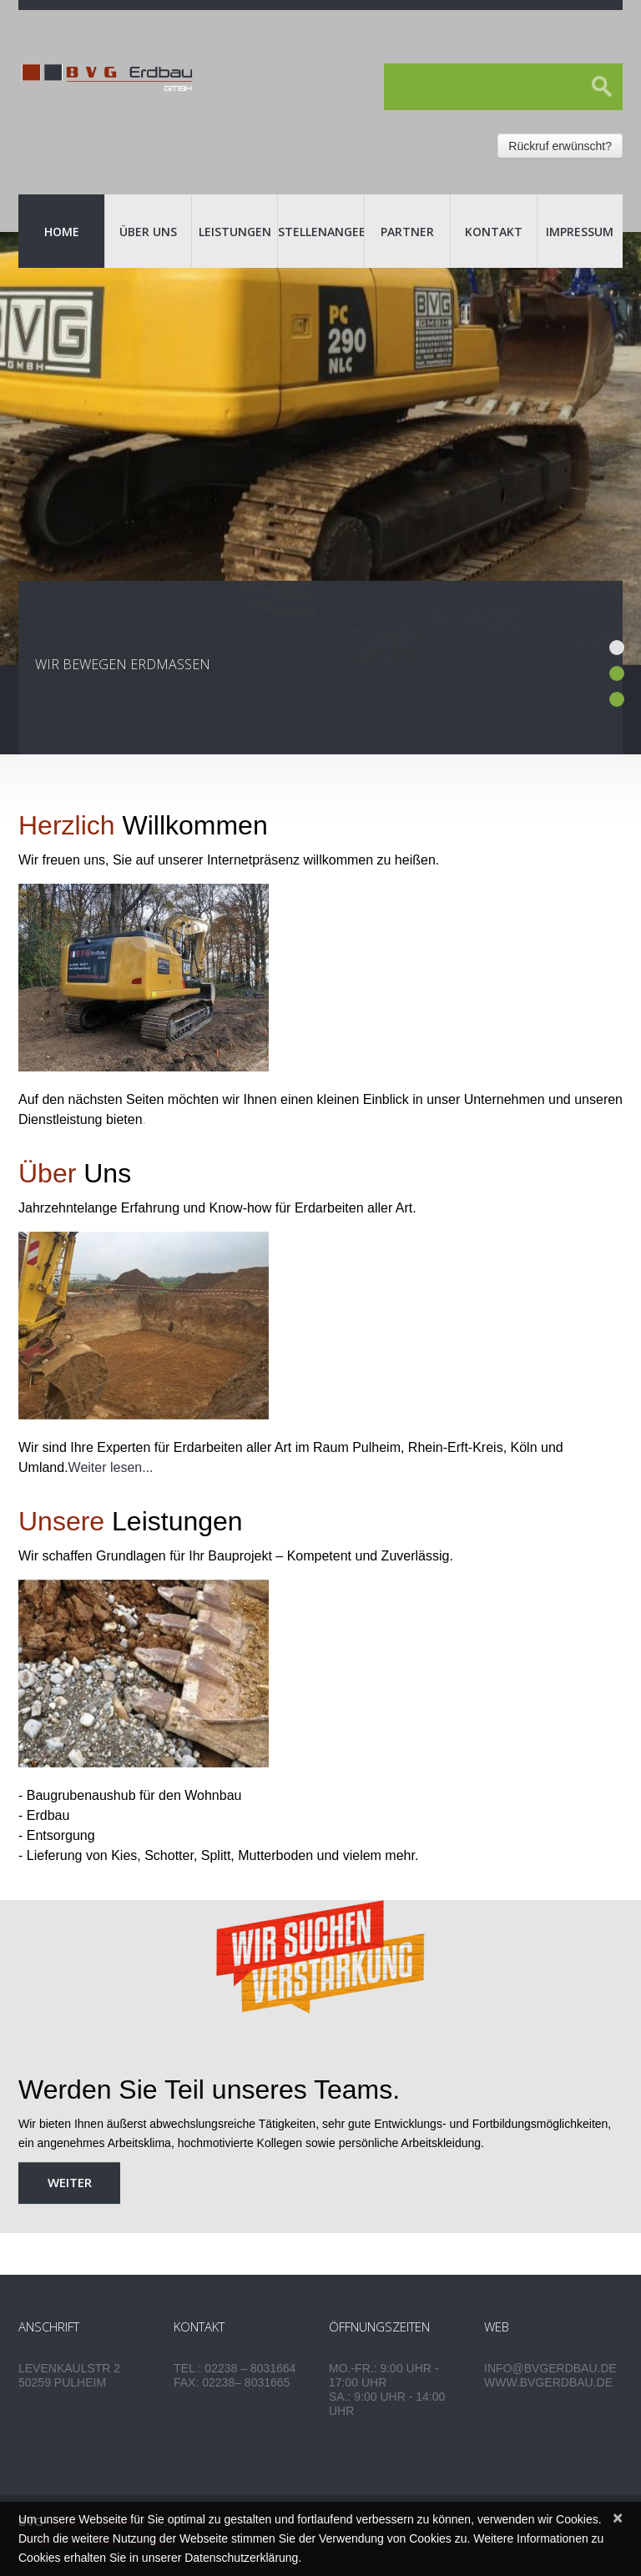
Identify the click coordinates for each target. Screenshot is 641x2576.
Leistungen (235, 231)
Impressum (579, 231)
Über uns (148, 231)
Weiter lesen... (111, 1467)
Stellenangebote (320, 231)
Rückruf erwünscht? (560, 146)
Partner (407, 231)
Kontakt (493, 231)
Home (61, 231)
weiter (70, 2182)
